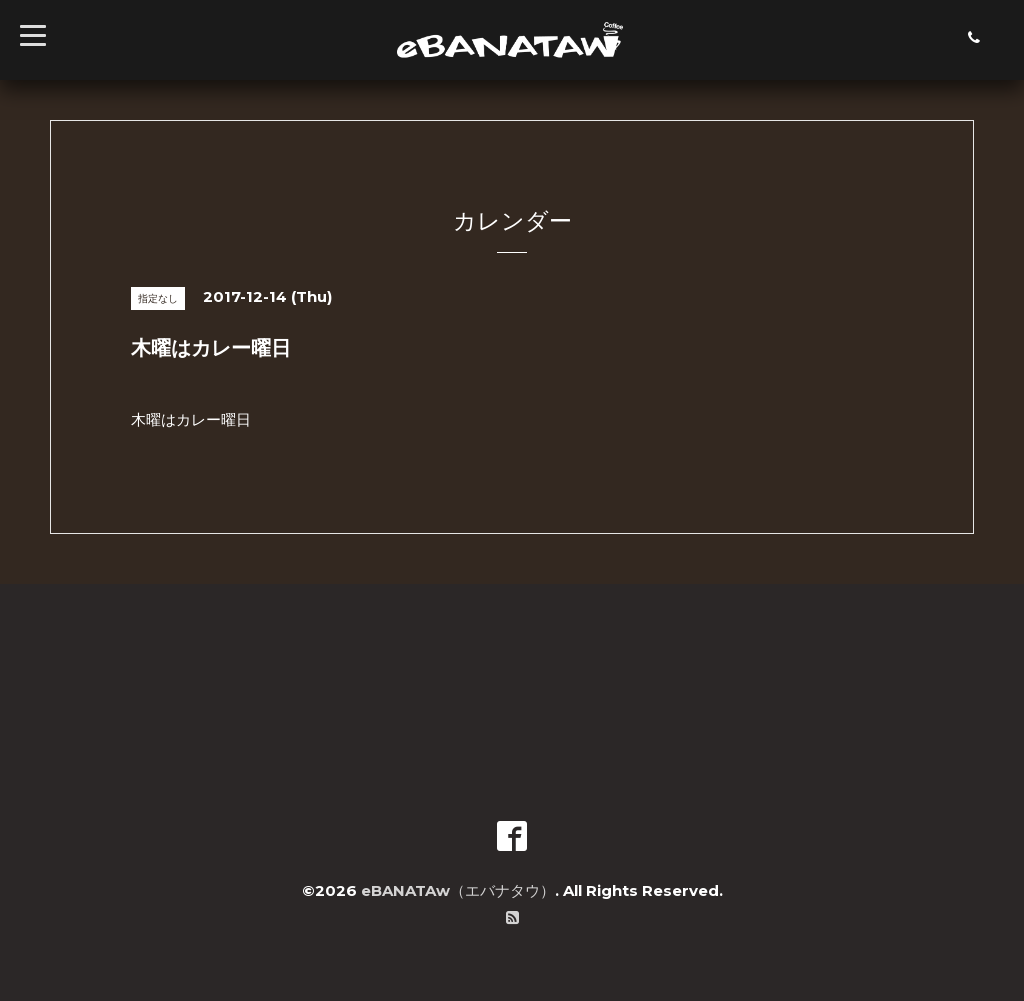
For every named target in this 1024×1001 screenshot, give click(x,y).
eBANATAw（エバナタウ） (458, 890)
